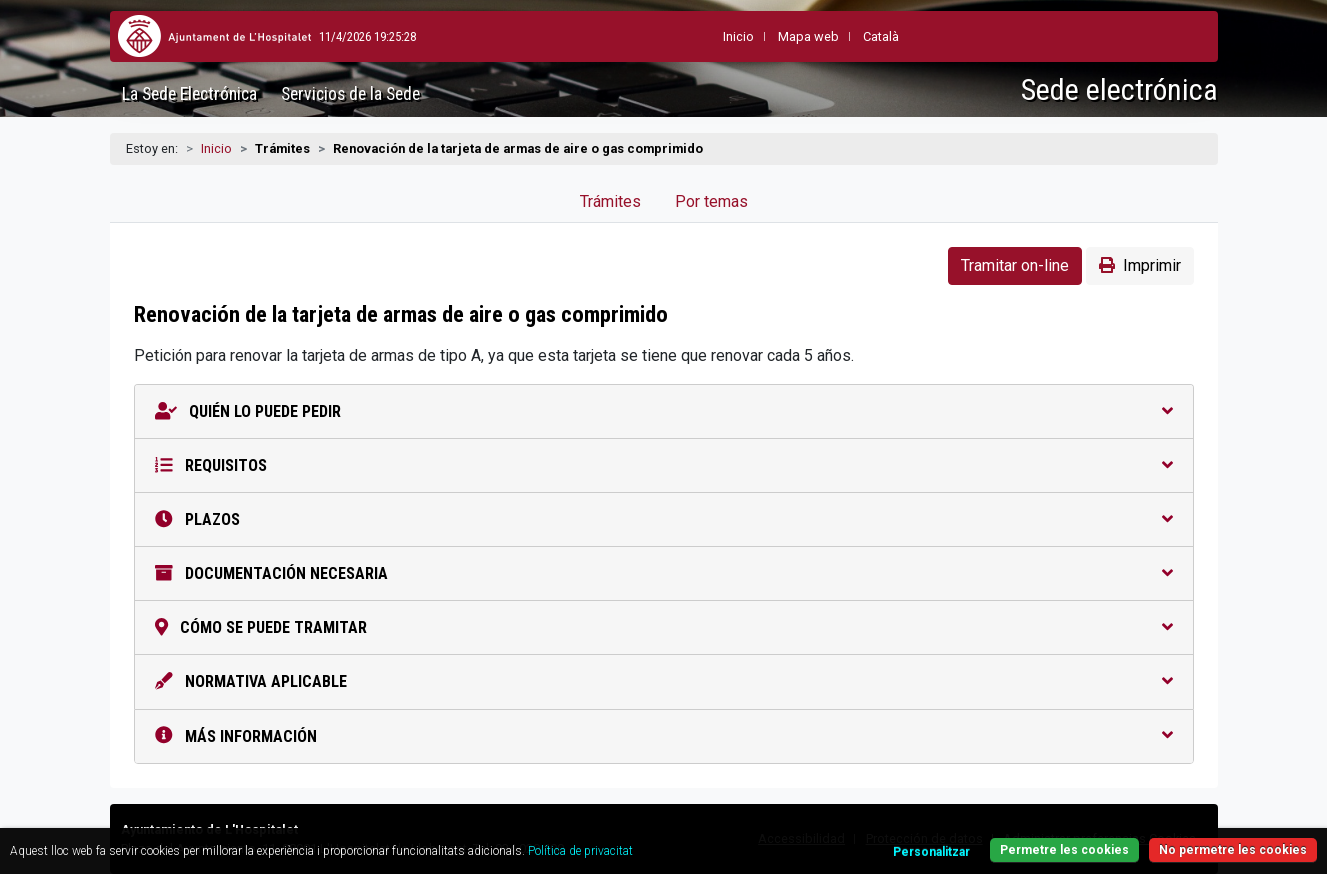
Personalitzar (931, 852)
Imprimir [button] (1140, 265)
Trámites (610, 201)
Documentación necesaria (664, 573)
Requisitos (664, 465)
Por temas (711, 201)
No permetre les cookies (1233, 850)
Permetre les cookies (1064, 850)
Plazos (664, 519)
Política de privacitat (580, 851)
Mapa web (759, 36)
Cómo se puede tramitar (664, 627)
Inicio (216, 148)
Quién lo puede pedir (664, 411)
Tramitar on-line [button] (1015, 265)
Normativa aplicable (664, 681)
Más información (664, 736)
